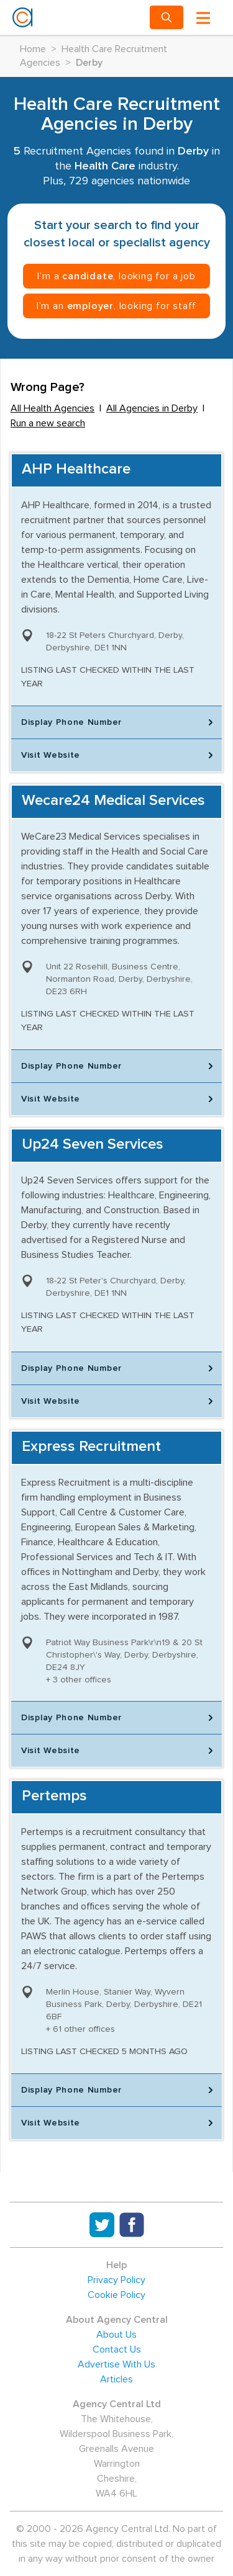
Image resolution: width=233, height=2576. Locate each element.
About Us (116, 2335)
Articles (116, 2379)
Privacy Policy (116, 2280)
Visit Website (119, 755)
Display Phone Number (119, 722)
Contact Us (117, 2349)
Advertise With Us (116, 2364)
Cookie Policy (116, 2295)
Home (33, 49)
